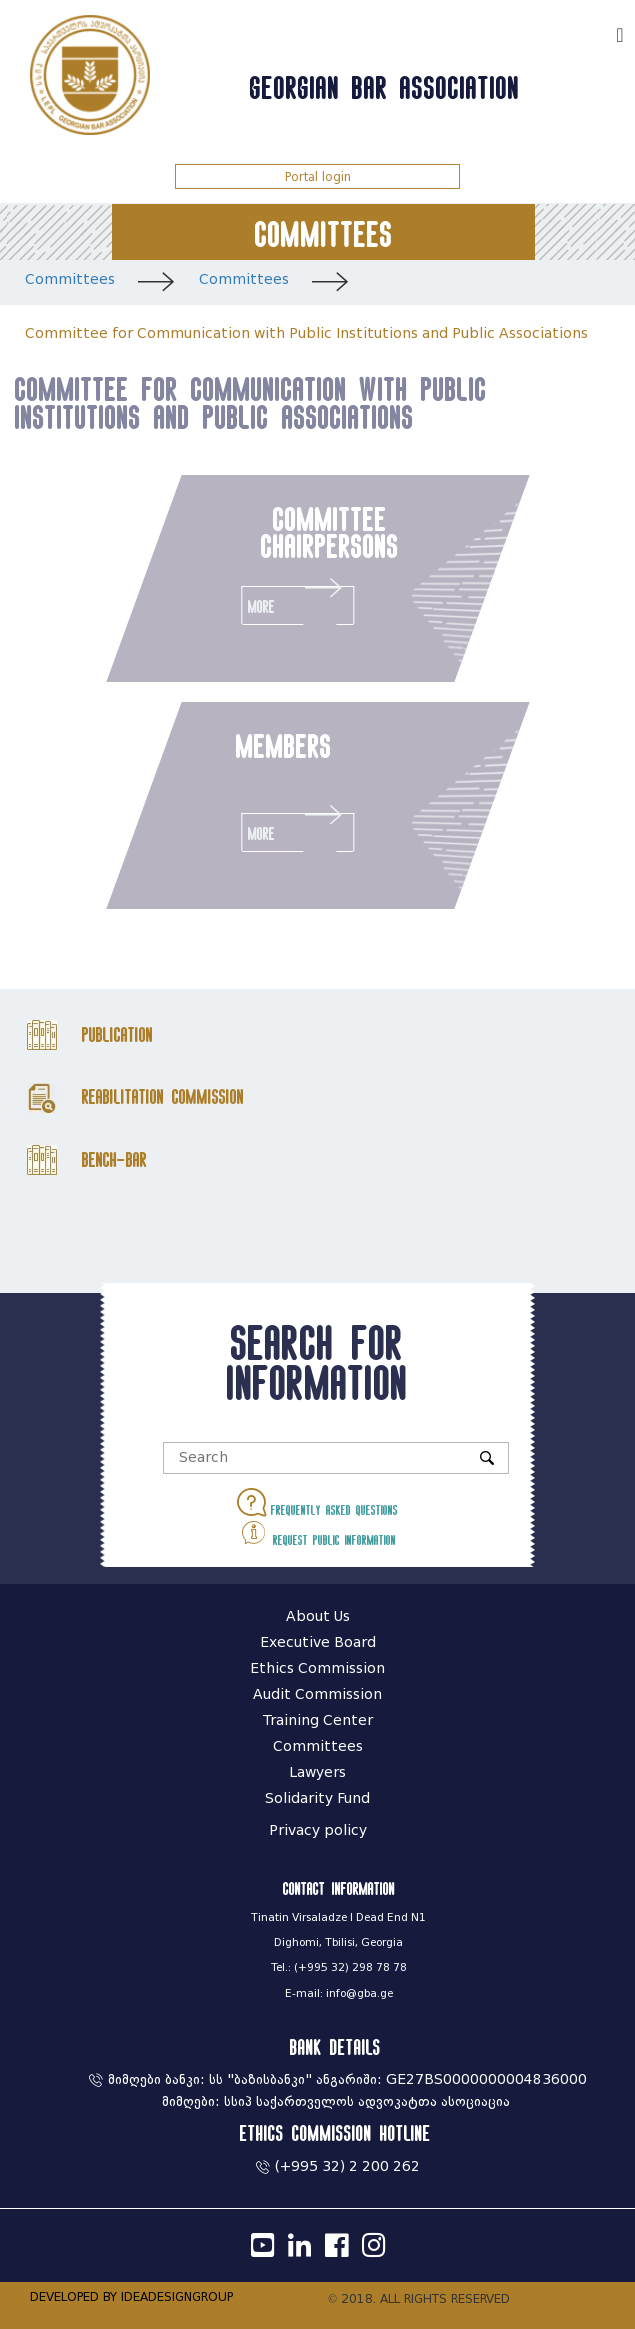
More (297, 600)
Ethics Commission (317, 1668)
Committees (70, 279)
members (283, 745)
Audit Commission (317, 1694)
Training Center (318, 1720)
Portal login (318, 176)
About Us (318, 1616)
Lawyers (317, 1772)
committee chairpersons (329, 532)
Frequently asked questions (317, 1502)
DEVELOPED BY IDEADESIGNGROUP (131, 2296)
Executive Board (318, 1642)
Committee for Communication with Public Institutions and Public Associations (306, 333)
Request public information (317, 1532)
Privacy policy (318, 1830)
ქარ (590, 32)
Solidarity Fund (317, 1798)
